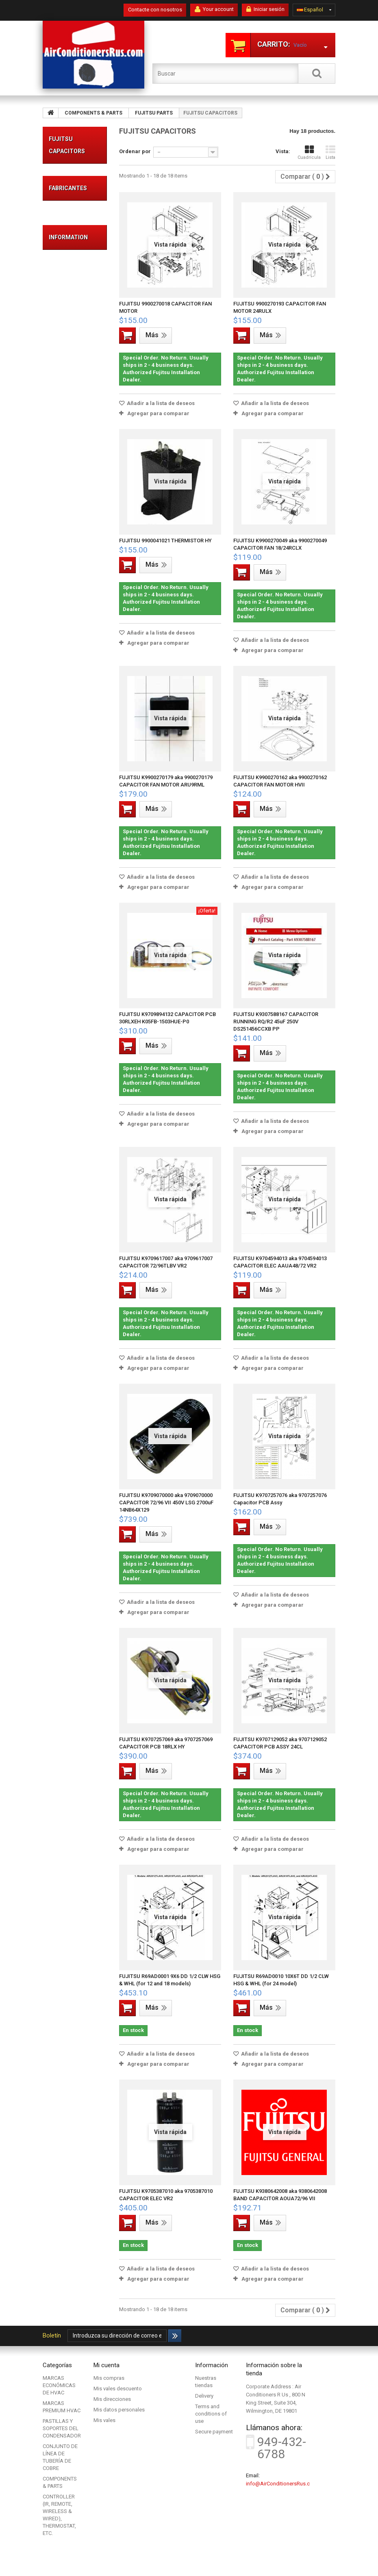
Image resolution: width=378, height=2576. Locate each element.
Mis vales (104, 2420)
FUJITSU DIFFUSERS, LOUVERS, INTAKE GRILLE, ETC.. (72, 951)
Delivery (66, 1452)
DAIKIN (65, 1339)
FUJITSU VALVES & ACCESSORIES (74, 916)
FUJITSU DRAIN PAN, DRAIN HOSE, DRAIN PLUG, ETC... (73, 666)
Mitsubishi (69, 1388)
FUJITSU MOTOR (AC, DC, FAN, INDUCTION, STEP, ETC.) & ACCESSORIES (74, 825)
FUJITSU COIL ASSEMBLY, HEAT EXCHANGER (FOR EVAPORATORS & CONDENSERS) (75, 725)
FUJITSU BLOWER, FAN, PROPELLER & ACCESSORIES (74, 546)
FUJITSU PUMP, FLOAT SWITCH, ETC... (72, 1026)
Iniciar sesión (265, 9)
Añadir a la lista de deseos (160, 403)
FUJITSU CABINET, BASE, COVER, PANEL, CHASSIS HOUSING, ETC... (73, 1125)
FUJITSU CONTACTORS (73, 790)
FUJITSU (67, 1364)
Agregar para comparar (158, 413)
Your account (214, 9)
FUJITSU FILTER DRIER (72, 1052)
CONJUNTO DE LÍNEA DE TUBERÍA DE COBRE (71, 365)
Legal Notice (71, 1464)
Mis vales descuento (117, 2388)
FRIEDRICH (69, 1351)
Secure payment (75, 1496)
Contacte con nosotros (155, 9)
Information (68, 1431)
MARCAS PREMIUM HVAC (68, 234)
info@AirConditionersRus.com (281, 2484)
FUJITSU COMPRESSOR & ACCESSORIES (74, 1079)
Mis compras (108, 2378)
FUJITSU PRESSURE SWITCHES (70, 890)
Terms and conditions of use (211, 2413)
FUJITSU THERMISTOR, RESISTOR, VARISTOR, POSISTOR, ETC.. (73, 593)
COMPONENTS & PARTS (77, 417)
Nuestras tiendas (76, 1508)
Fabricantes (68, 1318)
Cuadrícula (309, 152)
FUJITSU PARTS (64, 451)
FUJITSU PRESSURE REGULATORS (73, 863)
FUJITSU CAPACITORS (72, 999)
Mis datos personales (119, 2410)
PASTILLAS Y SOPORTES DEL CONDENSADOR (79, 293)
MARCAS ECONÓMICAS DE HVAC (75, 188)
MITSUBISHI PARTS (68, 1170)
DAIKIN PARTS (73, 1184)
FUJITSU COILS (70, 772)
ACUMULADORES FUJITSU (78, 636)
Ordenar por (135, 151)
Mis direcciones (112, 2399)
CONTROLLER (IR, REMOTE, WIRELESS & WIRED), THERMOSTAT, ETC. (76, 1247)
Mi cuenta (106, 2365)
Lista (330, 152)
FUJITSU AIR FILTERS (71, 981)
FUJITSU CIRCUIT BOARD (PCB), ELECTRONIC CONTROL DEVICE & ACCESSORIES (74, 495)
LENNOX (66, 1376)
